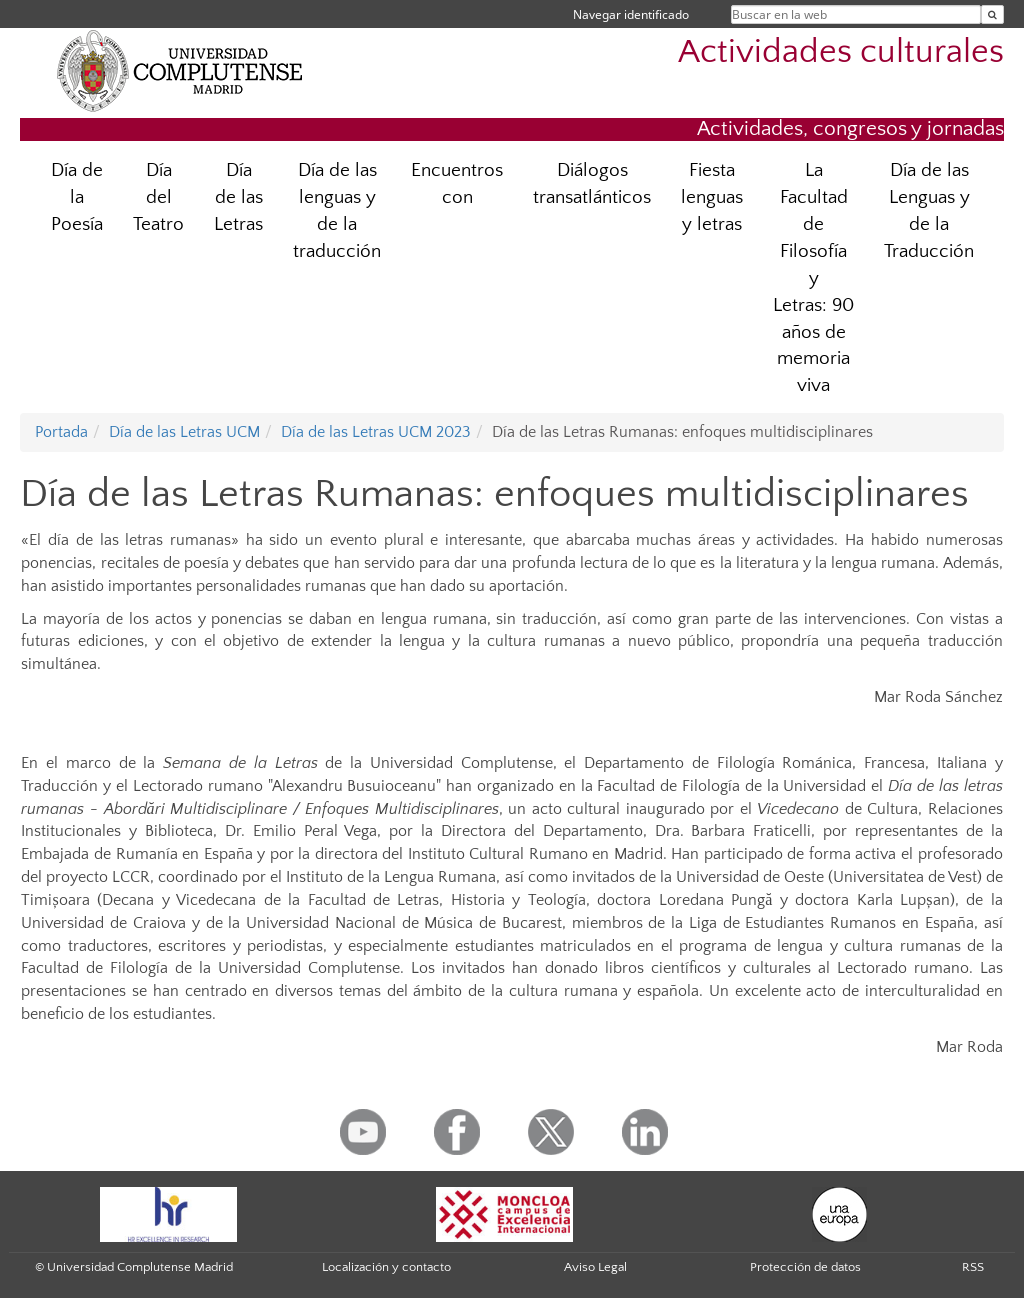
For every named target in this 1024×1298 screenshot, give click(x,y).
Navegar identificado (631, 14)
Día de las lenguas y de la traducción (337, 211)
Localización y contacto (386, 1267)
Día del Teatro (158, 197)
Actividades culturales (841, 52)
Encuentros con (457, 184)
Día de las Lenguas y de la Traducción (929, 211)
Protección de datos (805, 1267)
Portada (61, 432)
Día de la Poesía (77, 197)
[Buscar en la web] (992, 14)
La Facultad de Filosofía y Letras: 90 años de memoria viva (813, 278)
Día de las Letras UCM (184, 432)
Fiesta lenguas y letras (712, 197)
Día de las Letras (238, 197)
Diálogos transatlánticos (592, 184)
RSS (973, 1267)
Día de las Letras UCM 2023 (376, 432)
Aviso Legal (595, 1267)
